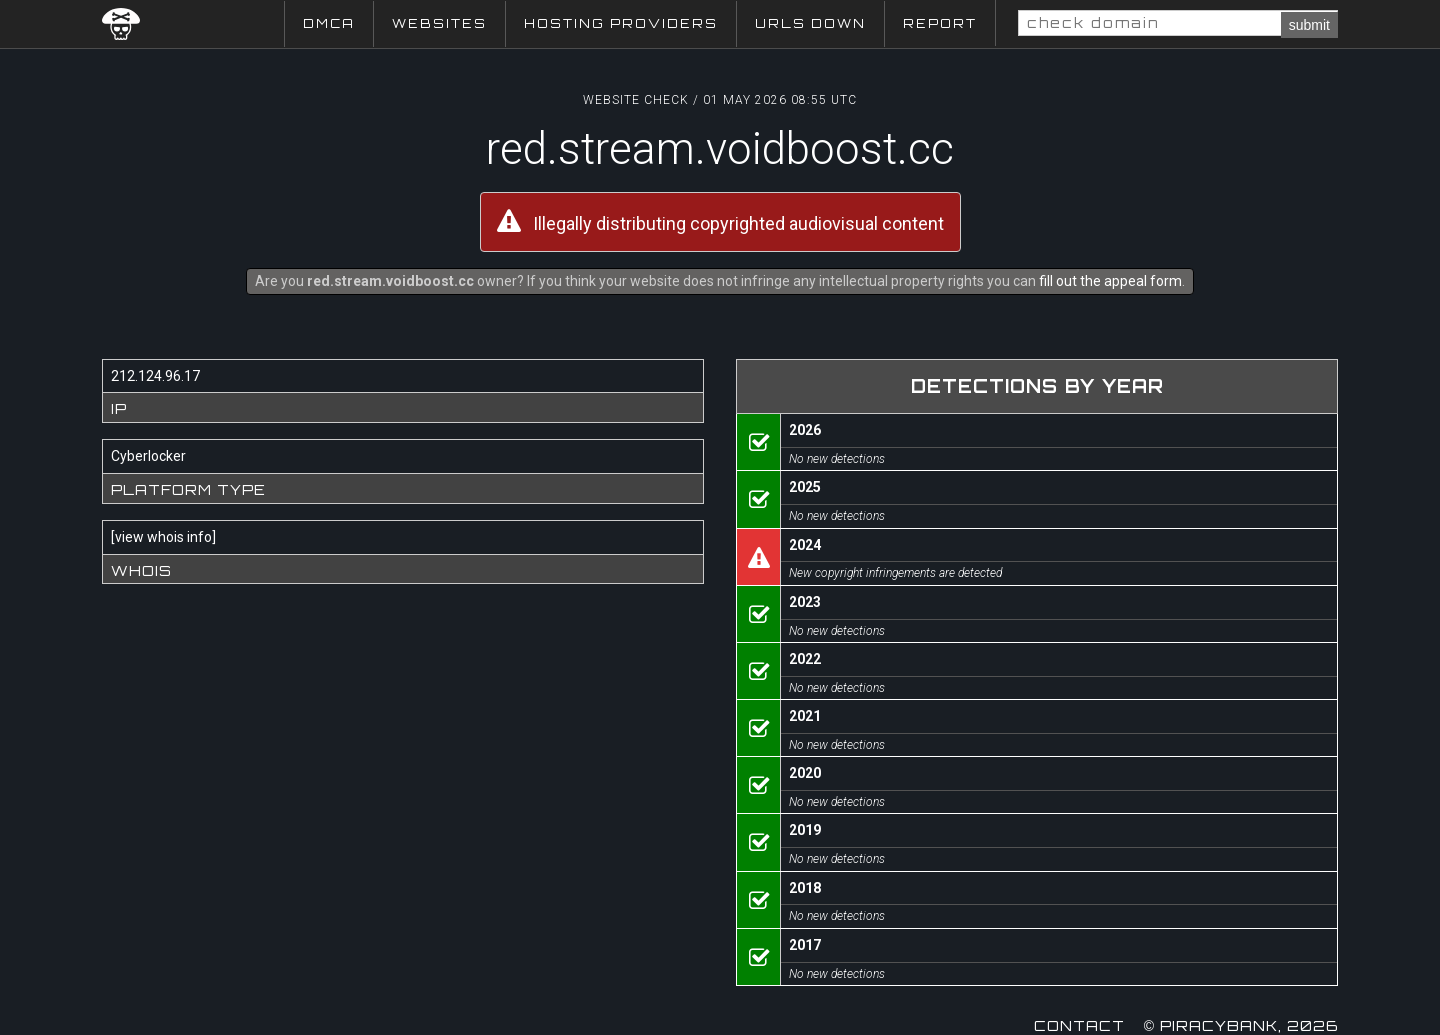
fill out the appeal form (1110, 281)
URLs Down (810, 23)
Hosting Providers (621, 23)
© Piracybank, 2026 (1241, 1025)
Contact (1079, 1025)
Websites (439, 23)
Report (940, 23)
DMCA (329, 23)
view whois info (163, 537)
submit (1309, 25)
